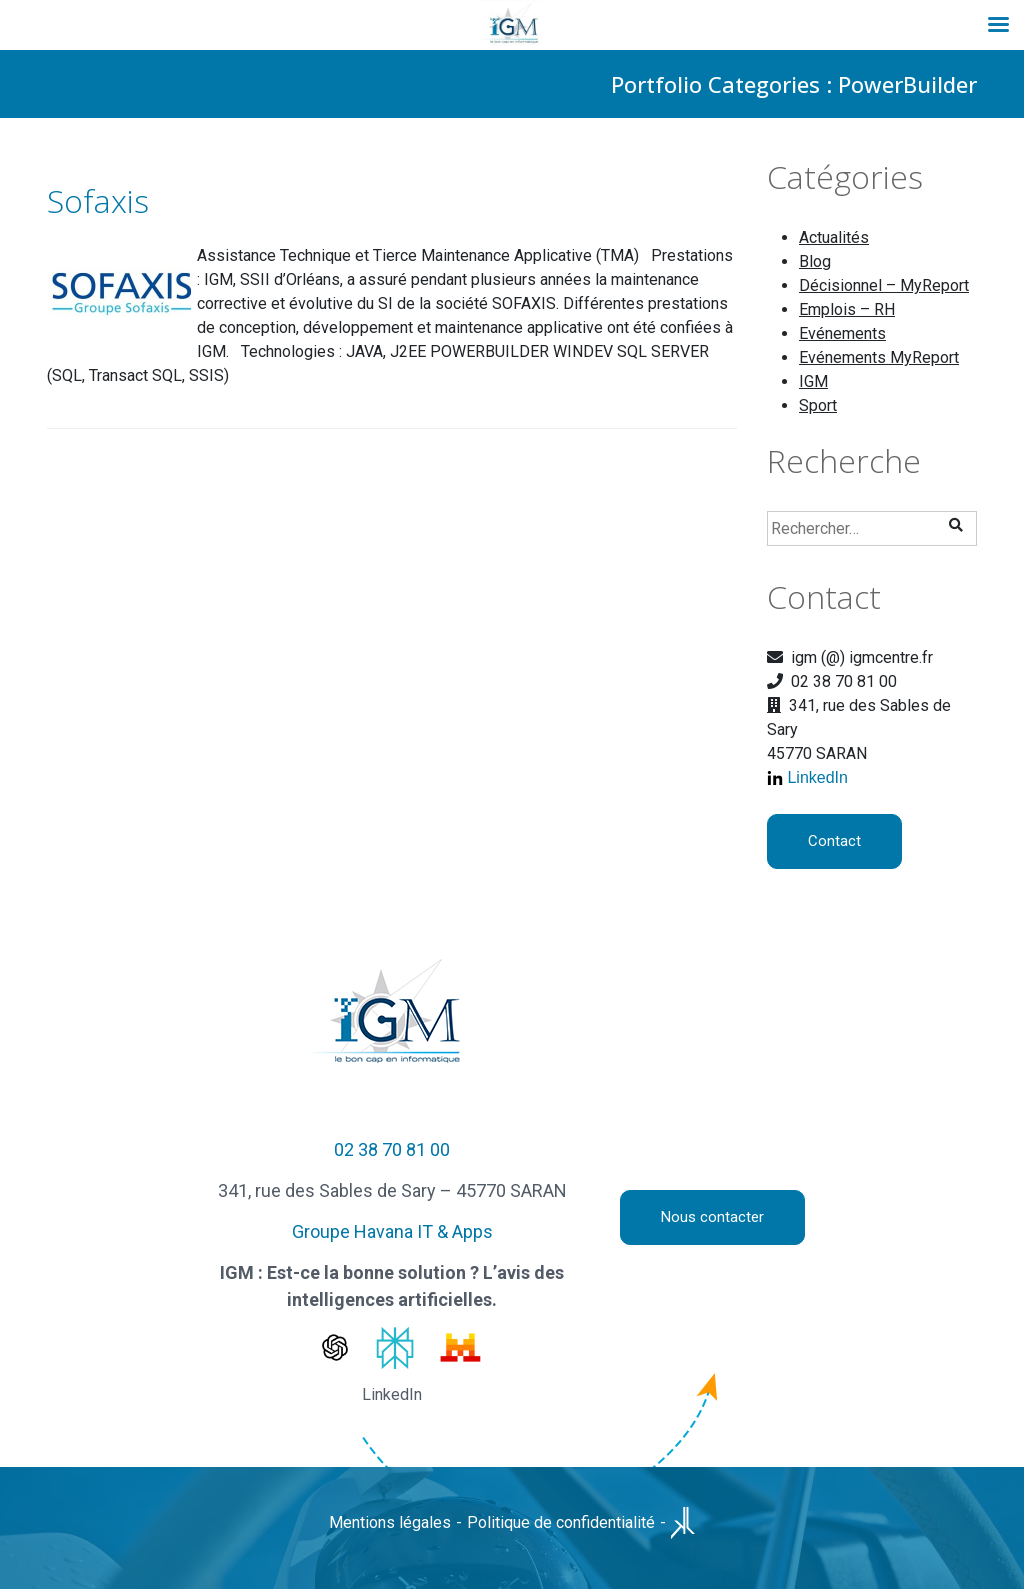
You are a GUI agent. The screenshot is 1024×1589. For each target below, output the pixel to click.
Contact (834, 841)
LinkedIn (817, 777)
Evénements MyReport (879, 357)
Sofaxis (98, 200)
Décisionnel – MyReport (884, 285)
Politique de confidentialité (561, 1522)
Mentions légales (390, 1522)
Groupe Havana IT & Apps (392, 1231)
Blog (815, 261)
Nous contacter (712, 1217)
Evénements (842, 333)
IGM (813, 381)
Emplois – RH (847, 309)
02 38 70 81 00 (392, 1149)
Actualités (834, 237)
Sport (818, 405)
